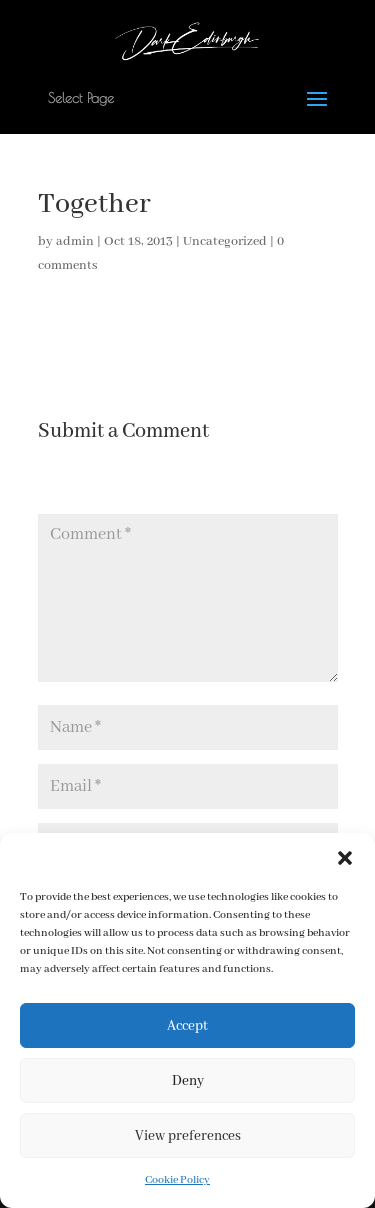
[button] (345, 858)
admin (75, 241)
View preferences (188, 1136)
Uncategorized (225, 241)
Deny (188, 1081)
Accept (187, 1026)
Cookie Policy (177, 1180)
